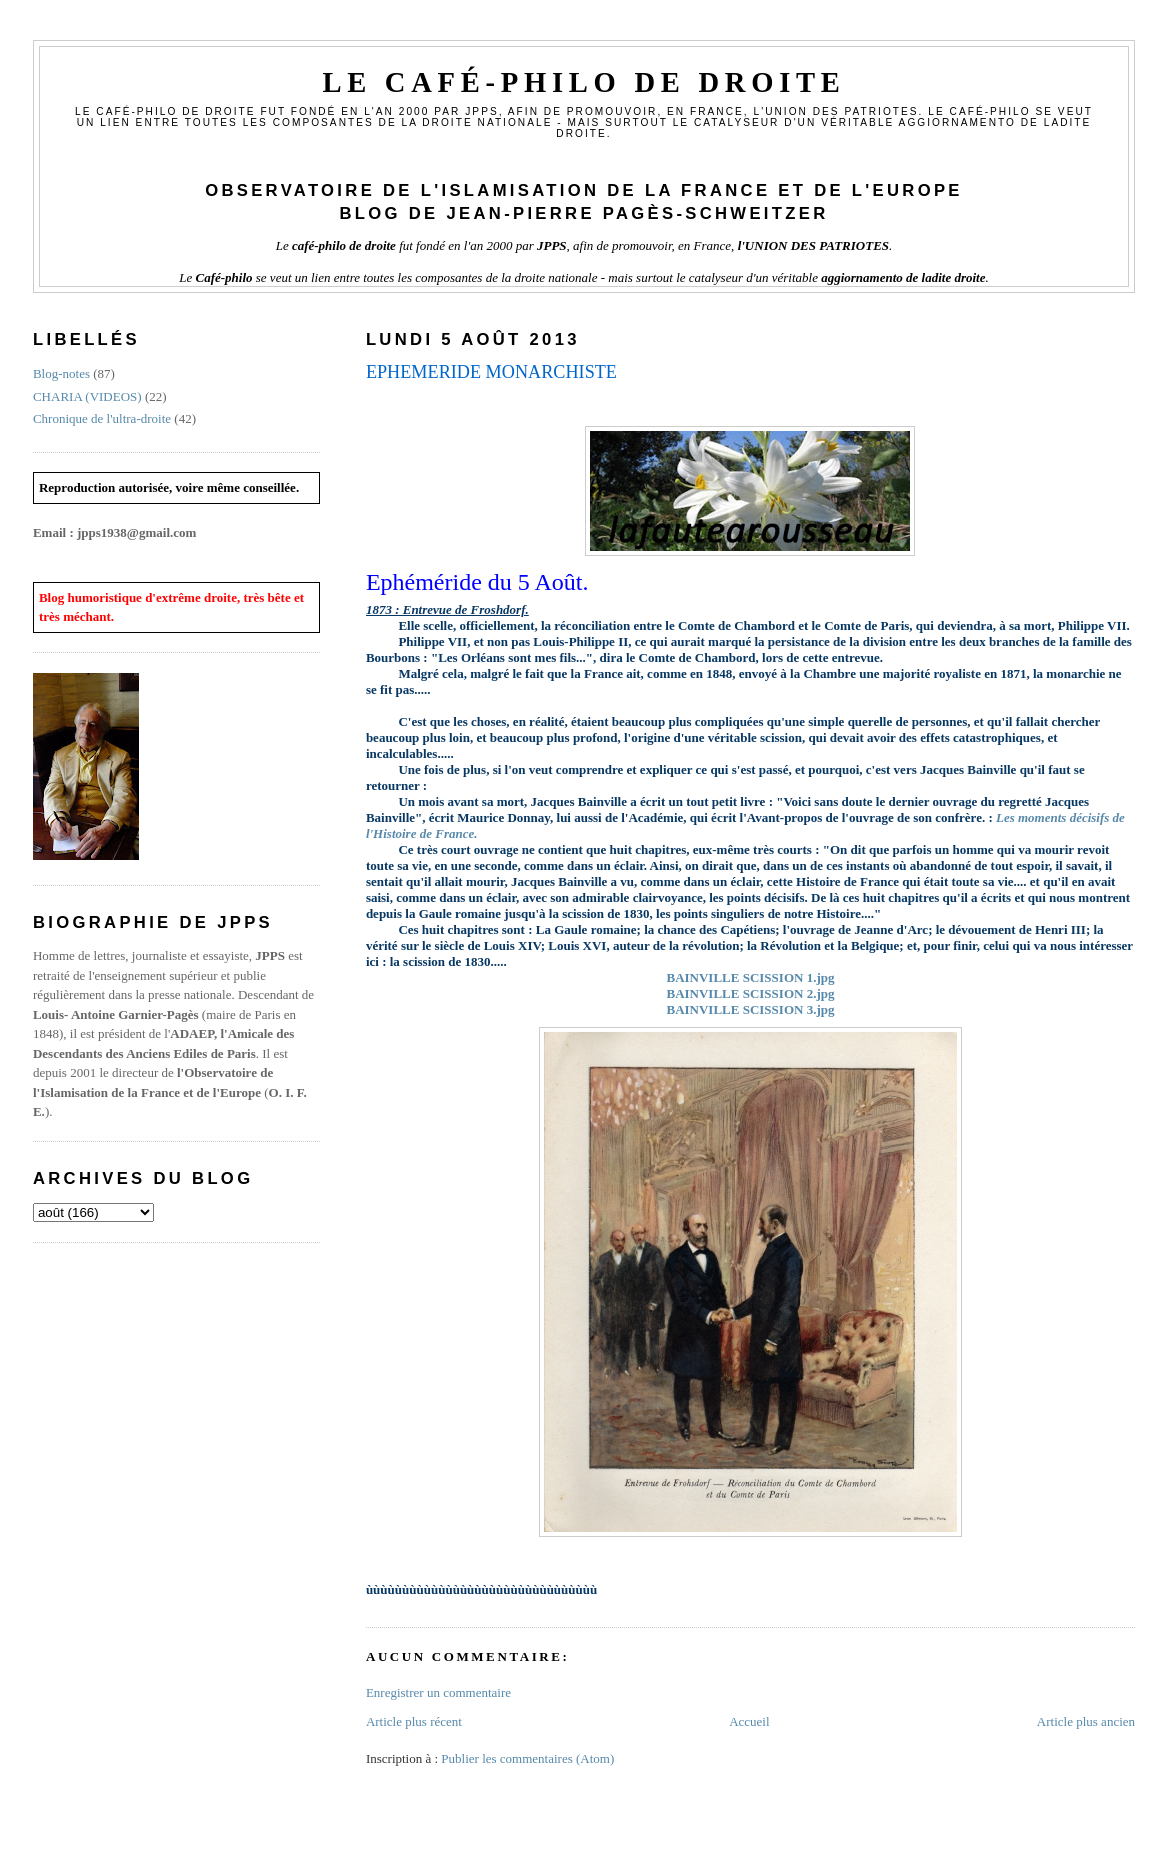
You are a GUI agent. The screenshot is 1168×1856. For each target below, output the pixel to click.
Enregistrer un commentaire (438, 1692)
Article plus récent (414, 1721)
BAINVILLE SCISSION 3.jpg (750, 1009)
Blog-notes (61, 373)
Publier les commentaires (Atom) (527, 1758)
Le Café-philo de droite (583, 82)
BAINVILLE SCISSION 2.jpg (750, 993)
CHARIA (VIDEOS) (87, 396)
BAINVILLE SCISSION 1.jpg (750, 977)
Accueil (749, 1721)
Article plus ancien (1086, 1721)
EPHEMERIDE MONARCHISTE (491, 372)
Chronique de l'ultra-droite (102, 418)
